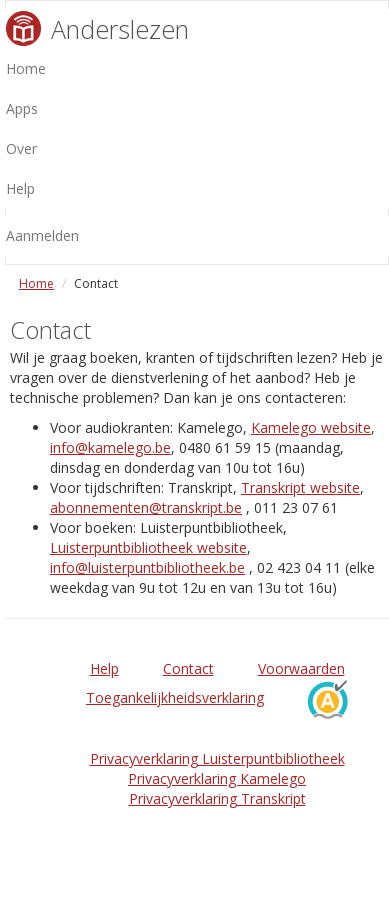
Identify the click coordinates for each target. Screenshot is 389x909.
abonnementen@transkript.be (146, 507)
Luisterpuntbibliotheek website (148, 547)
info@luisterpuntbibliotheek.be (147, 567)
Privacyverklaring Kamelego (217, 778)
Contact (188, 668)
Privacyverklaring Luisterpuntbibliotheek (217, 758)
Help (104, 668)
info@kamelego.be (110, 447)
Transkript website (300, 487)
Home (36, 283)
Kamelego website (311, 427)
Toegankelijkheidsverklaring (175, 697)
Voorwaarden (301, 668)
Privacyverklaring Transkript (217, 798)
